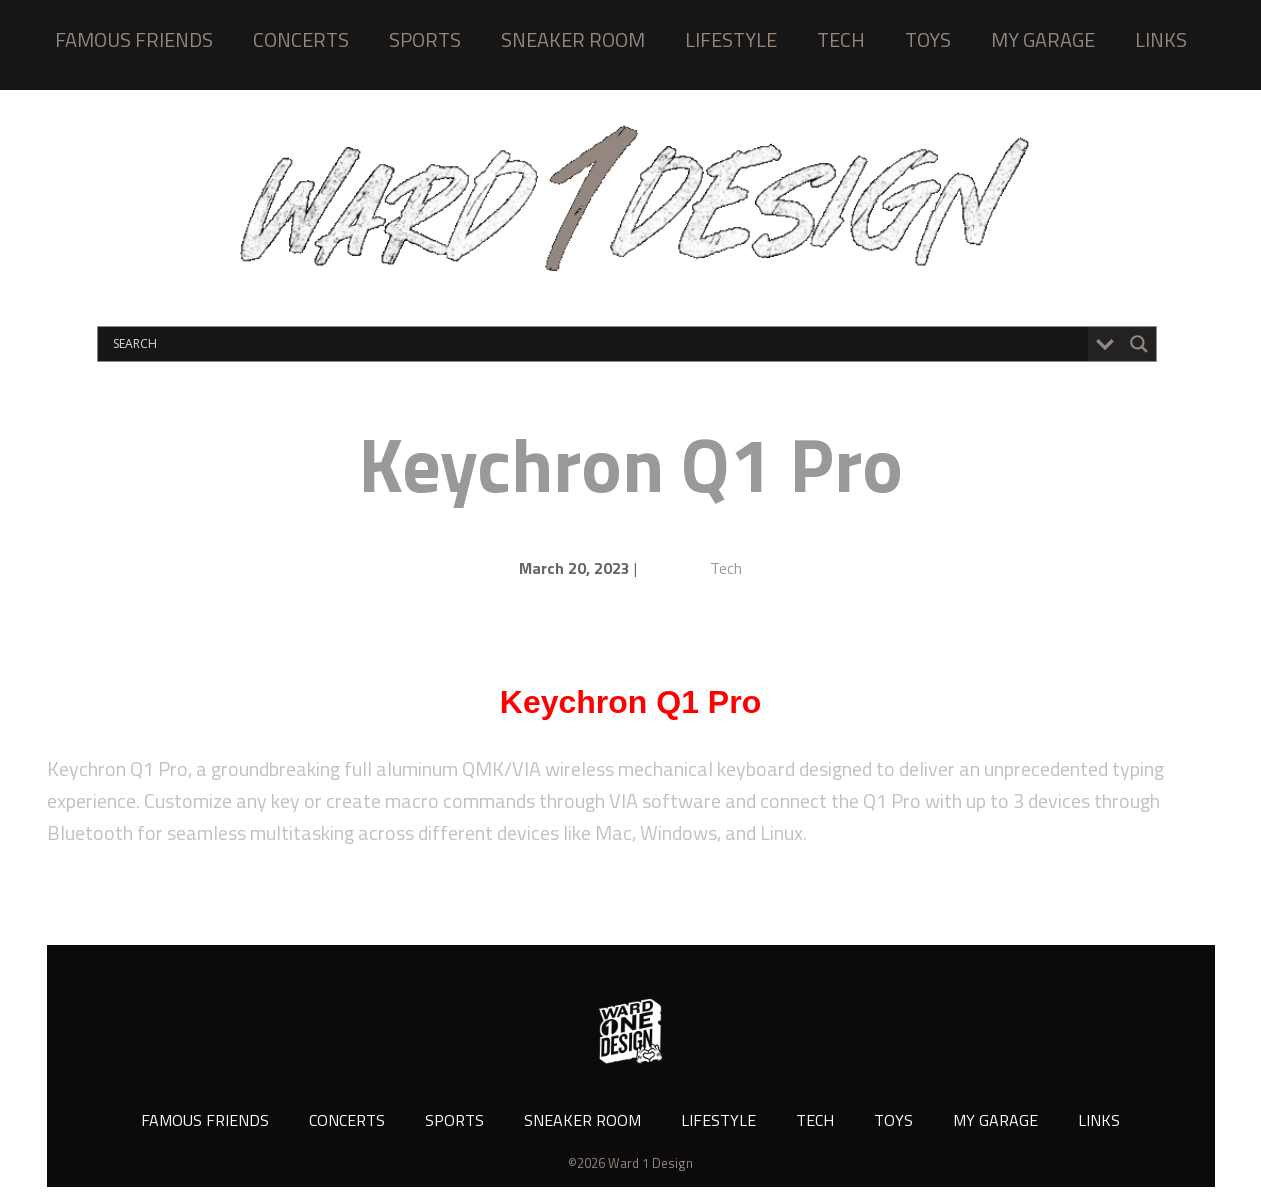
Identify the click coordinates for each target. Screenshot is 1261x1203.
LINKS (1161, 39)
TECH (841, 39)
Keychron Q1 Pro (630, 463)
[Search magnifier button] (1139, 344)
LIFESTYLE (731, 39)
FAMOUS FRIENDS (134, 39)
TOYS (928, 39)
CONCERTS (301, 39)
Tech (726, 568)
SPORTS (425, 39)
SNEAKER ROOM (573, 39)
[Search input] (598, 344)
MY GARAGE (1043, 39)
